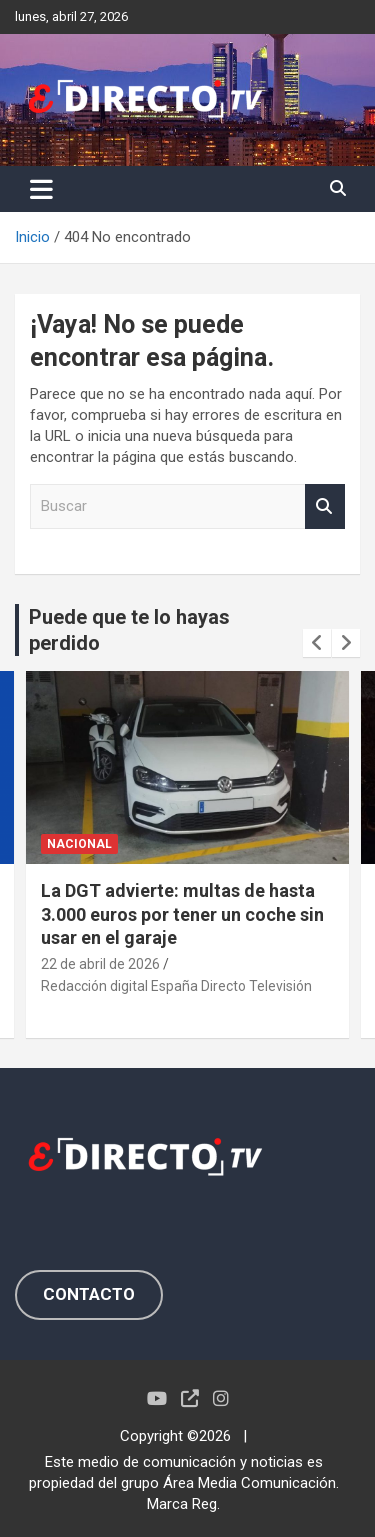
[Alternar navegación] (41, 189)
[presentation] (317, 643)
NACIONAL (79, 844)
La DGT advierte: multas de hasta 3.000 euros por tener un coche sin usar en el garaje (182, 914)
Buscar (325, 506)
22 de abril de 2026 (100, 964)
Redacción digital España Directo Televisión (176, 986)
